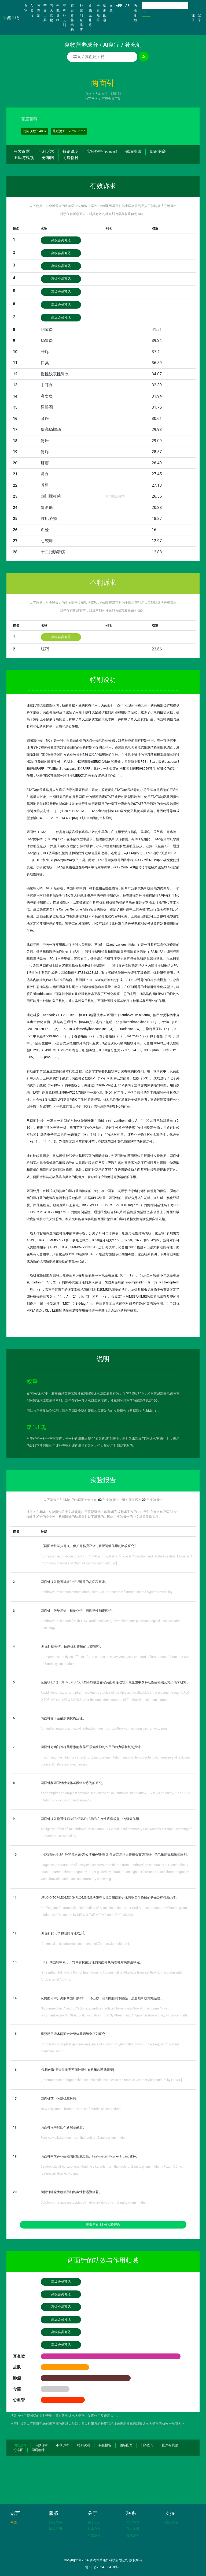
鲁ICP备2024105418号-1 (103, 2567)
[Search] (165, 5)
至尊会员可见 (111, 99)
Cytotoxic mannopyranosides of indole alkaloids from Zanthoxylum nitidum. (95, 2202)
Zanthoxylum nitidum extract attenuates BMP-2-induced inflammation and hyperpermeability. (107, 1592)
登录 (199, 17)
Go (146, 13)
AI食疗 (32, 10)
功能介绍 (135, 13)
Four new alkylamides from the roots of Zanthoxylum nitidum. (84, 2138)
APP (119, 6)
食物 (26, 8)
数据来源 (55, 2522)
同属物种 (70, 157)
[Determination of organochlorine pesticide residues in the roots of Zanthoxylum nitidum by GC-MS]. (112, 2080)
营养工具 (45, 13)
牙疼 (45, 351)
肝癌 (45, 463)
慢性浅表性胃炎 (55, 374)
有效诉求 (22, 151)
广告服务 (94, 2535)
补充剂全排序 (81, 18)
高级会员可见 (61, 240)
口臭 (45, 362)
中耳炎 (47, 385)
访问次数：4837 (34, 131)
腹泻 (45, 649)
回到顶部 (20, 2445)
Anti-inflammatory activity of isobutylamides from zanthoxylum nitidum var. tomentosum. (104, 1728)
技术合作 (94, 2529)
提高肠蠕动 (51, 429)
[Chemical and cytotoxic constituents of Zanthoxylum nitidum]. (85, 1944)
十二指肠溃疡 (53, 552)
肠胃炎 (47, 340)
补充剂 (38, 10)
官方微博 (132, 2529)
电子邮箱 (132, 2522)
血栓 (45, 529)
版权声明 (55, 2529)
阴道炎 (47, 329)
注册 (193, 17)
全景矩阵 (98, 13)
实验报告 (102, 151)
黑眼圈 (47, 407)
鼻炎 (45, 474)
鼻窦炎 (47, 396)
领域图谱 (133, 151)
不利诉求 (46, 151)
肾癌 (45, 418)
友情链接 (171, 2522)
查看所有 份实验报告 (103, 2225)
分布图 (48, 157)
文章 (111, 8)
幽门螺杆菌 (51, 496)
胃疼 (45, 451)
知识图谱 (104, 13)
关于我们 (94, 2522)
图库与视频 (24, 157)
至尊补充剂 (64, 15)
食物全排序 (90, 15)
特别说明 (70, 151)
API (127, 6)
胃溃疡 (47, 507)
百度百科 (29, 119)
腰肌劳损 (49, 518)
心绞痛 (47, 540)
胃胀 (45, 440)
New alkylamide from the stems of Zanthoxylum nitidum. (81, 2109)
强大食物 (51, 13)
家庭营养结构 (72, 18)
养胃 (45, 485)
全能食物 (58, 13)
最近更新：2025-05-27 (69, 131)
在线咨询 (132, 2535)
